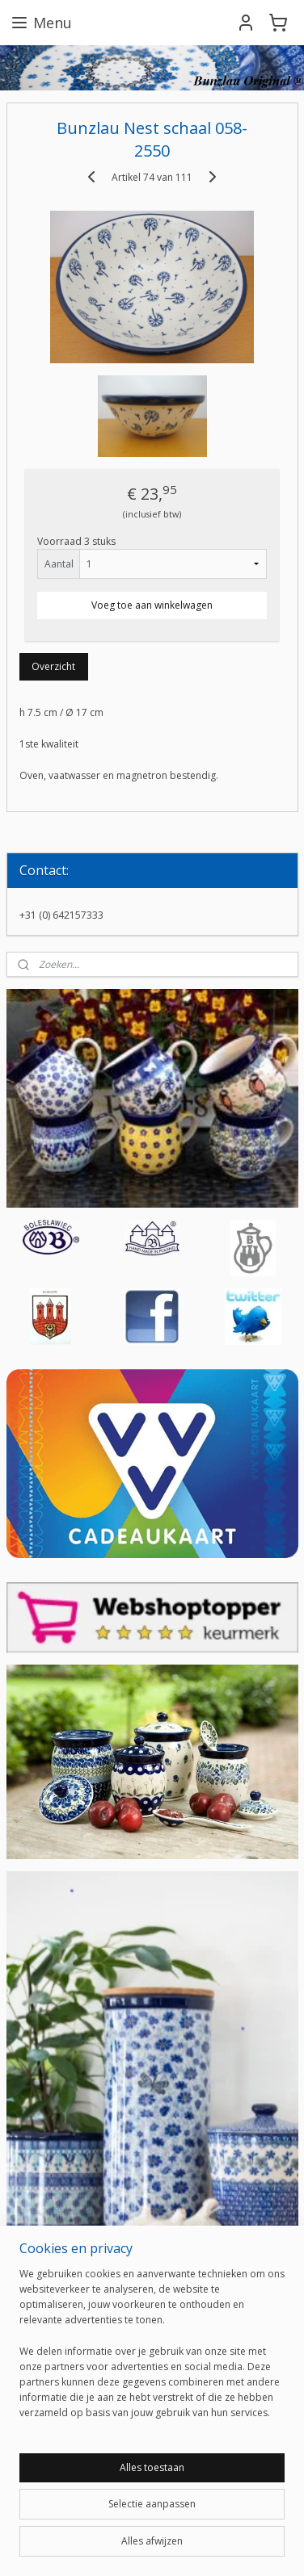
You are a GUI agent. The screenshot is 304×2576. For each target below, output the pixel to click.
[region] (152, 2350)
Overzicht (53, 666)
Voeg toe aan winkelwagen (152, 605)
